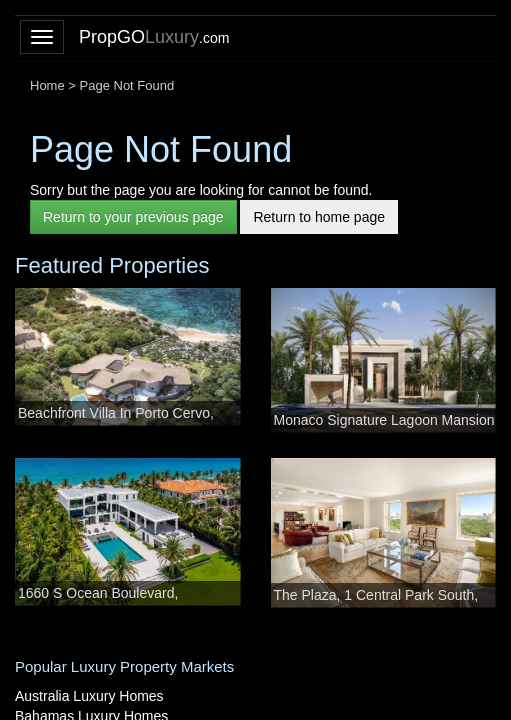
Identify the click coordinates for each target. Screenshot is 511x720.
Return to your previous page (133, 217)
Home (47, 85)
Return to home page (319, 217)
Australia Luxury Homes (89, 696)
